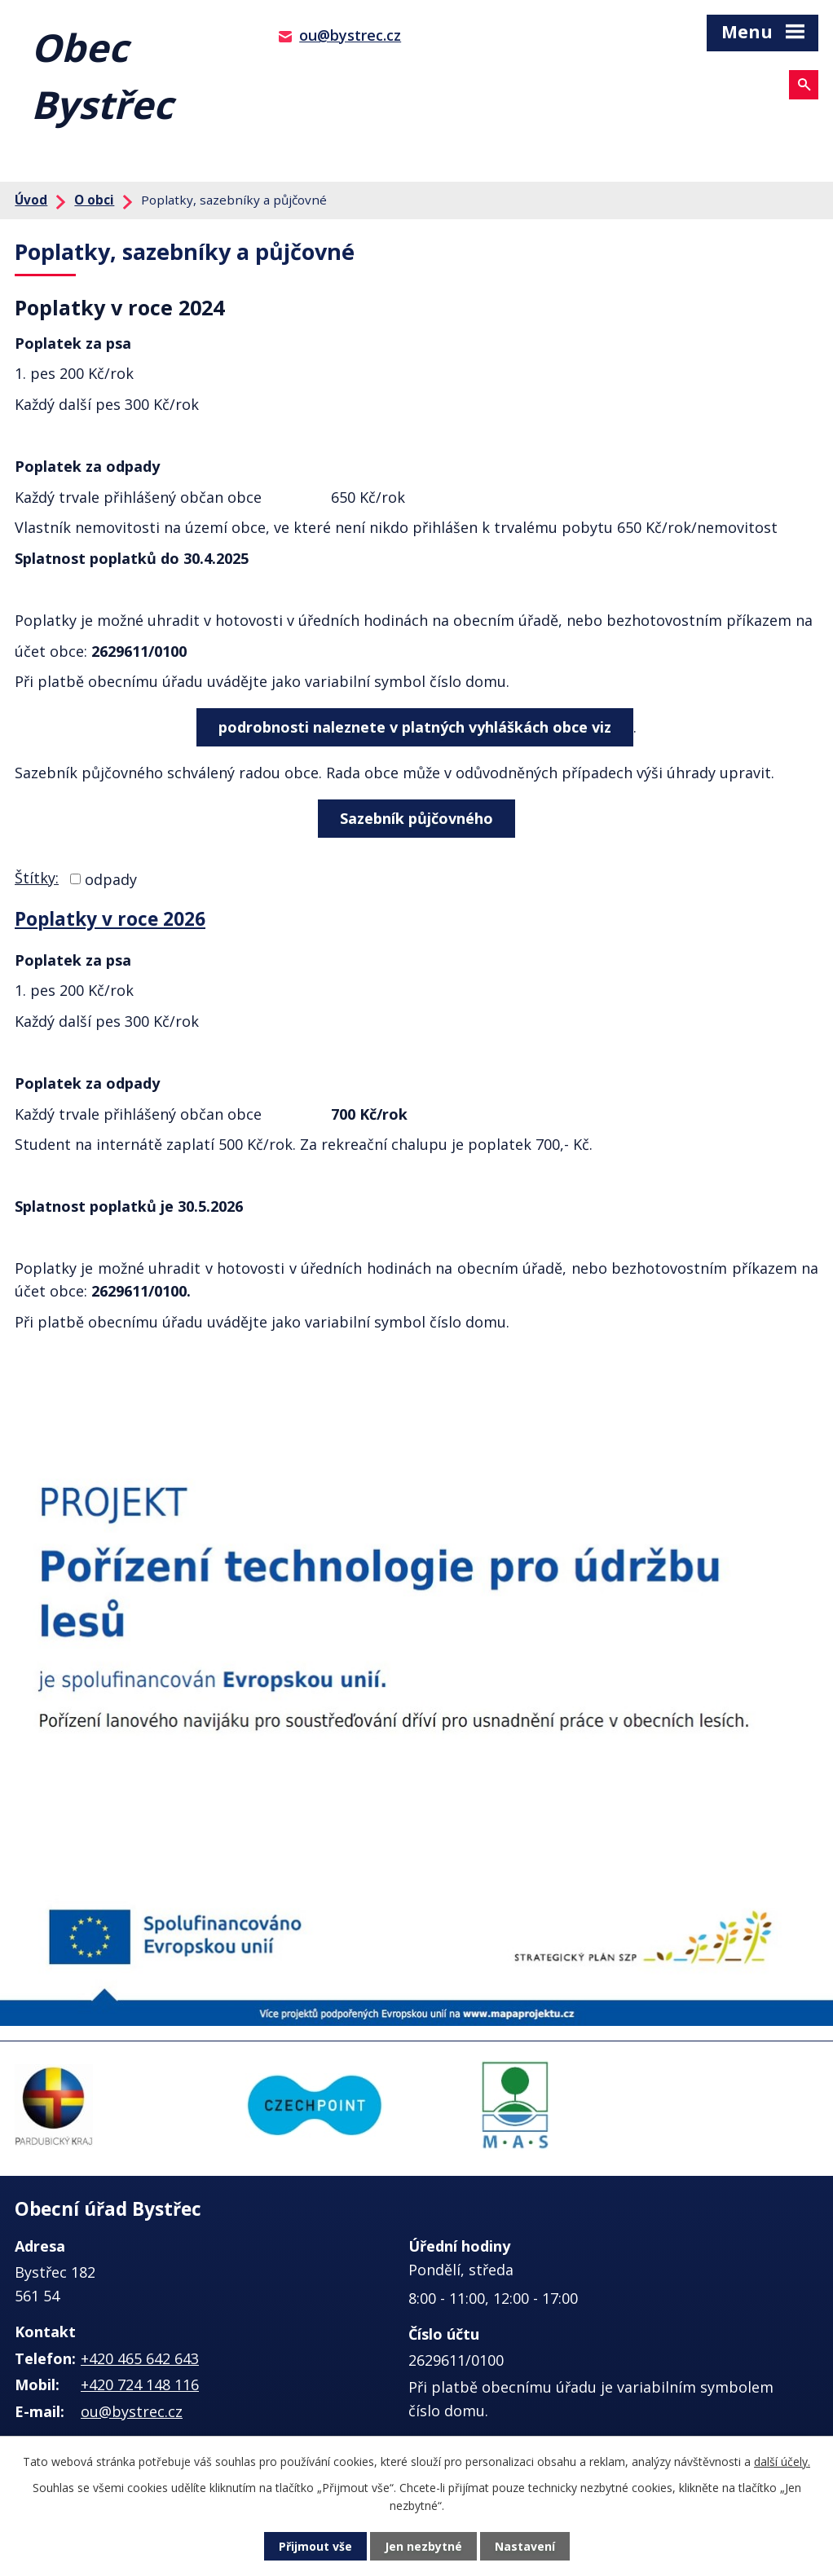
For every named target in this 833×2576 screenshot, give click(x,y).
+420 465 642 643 (140, 2358)
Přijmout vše (315, 2546)
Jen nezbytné (423, 2546)
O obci (94, 200)
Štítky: (37, 877)
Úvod (31, 200)
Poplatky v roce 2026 (110, 919)
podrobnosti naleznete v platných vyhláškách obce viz (414, 727)
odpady (111, 878)
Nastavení (525, 2546)
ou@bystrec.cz (350, 35)
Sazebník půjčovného (416, 818)
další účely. (782, 2461)
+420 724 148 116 (140, 2384)
